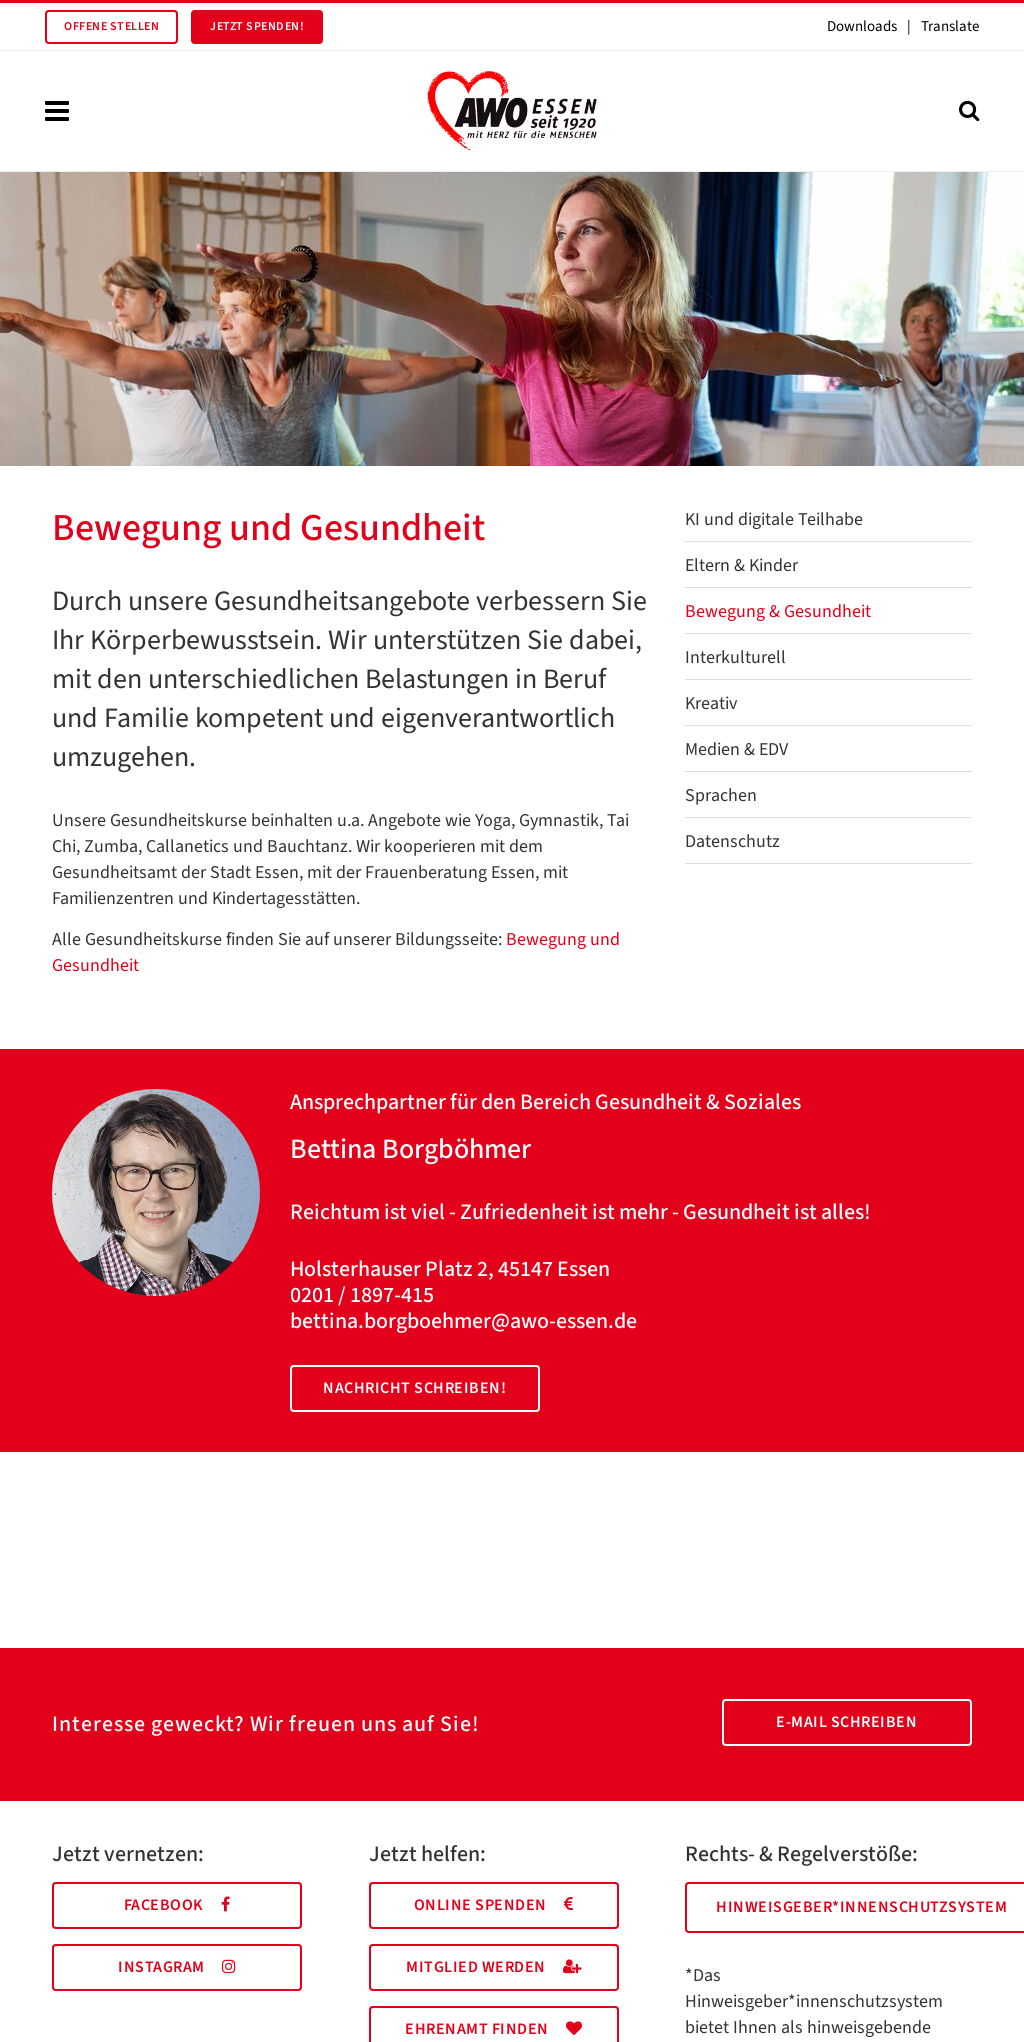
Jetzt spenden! (257, 26)
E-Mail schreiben (846, 1722)
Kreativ (711, 703)
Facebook (177, 1905)
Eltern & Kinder (741, 565)
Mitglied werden (493, 1967)
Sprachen (721, 795)
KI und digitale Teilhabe (774, 519)
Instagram (177, 1967)
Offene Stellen (111, 26)
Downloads (862, 26)
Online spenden (494, 1905)
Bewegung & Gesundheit (778, 611)
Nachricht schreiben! (414, 1388)
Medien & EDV (736, 749)
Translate (950, 26)
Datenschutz (732, 841)
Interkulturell (735, 657)
